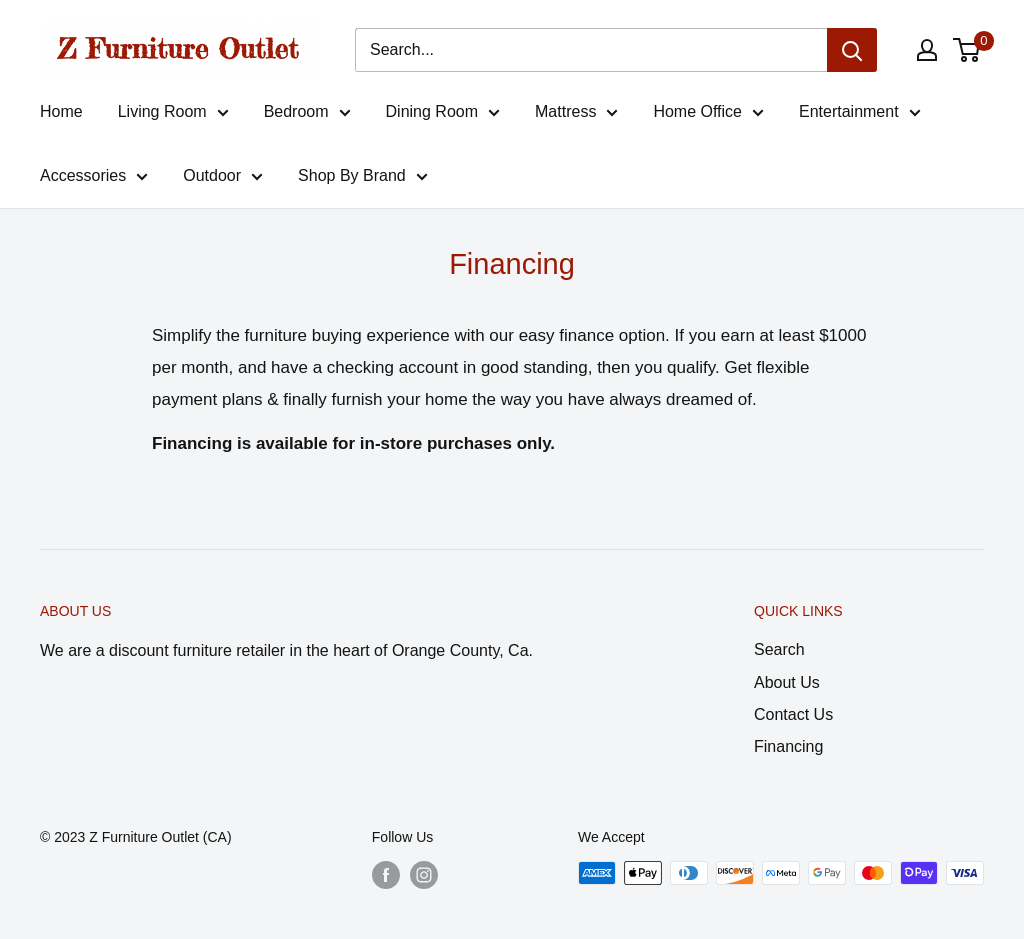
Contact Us (793, 714)
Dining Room (443, 115)
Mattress (576, 115)
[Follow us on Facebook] (386, 875)
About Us (787, 682)
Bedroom (307, 115)
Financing (788, 746)
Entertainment (860, 115)
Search (779, 649)
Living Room (173, 115)
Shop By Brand (363, 179)
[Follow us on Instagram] (424, 875)
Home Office (708, 115)
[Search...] (591, 50)
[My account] (927, 50)
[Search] (852, 50)
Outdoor (223, 179)
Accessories (94, 179)
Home (61, 111)
